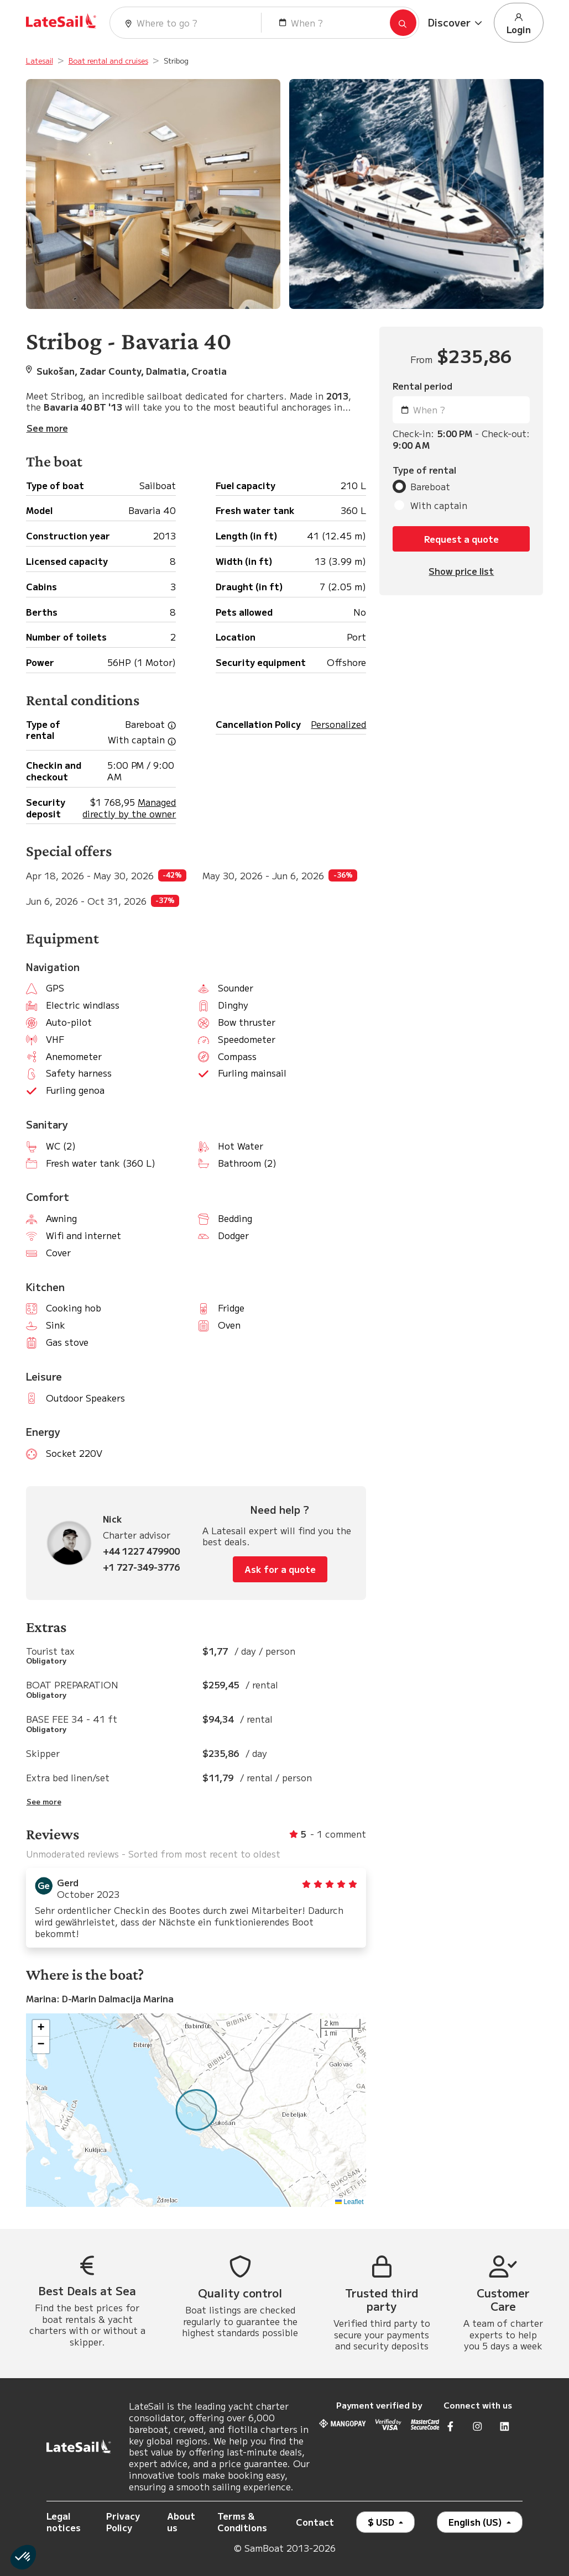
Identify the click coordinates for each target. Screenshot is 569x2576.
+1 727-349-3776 (141, 1567)
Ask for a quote (280, 1569)
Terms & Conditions (242, 2521)
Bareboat (430, 486)
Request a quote (461, 538)
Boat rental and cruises (108, 60)
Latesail (39, 60)
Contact (315, 2521)
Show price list (461, 571)
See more (44, 1802)
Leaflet (349, 2202)
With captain (438, 505)
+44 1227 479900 (141, 1551)
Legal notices (63, 2521)
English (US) (476, 2521)
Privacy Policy (123, 2521)
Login (519, 23)
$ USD (382, 2521)
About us (181, 2521)
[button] (456, 22)
